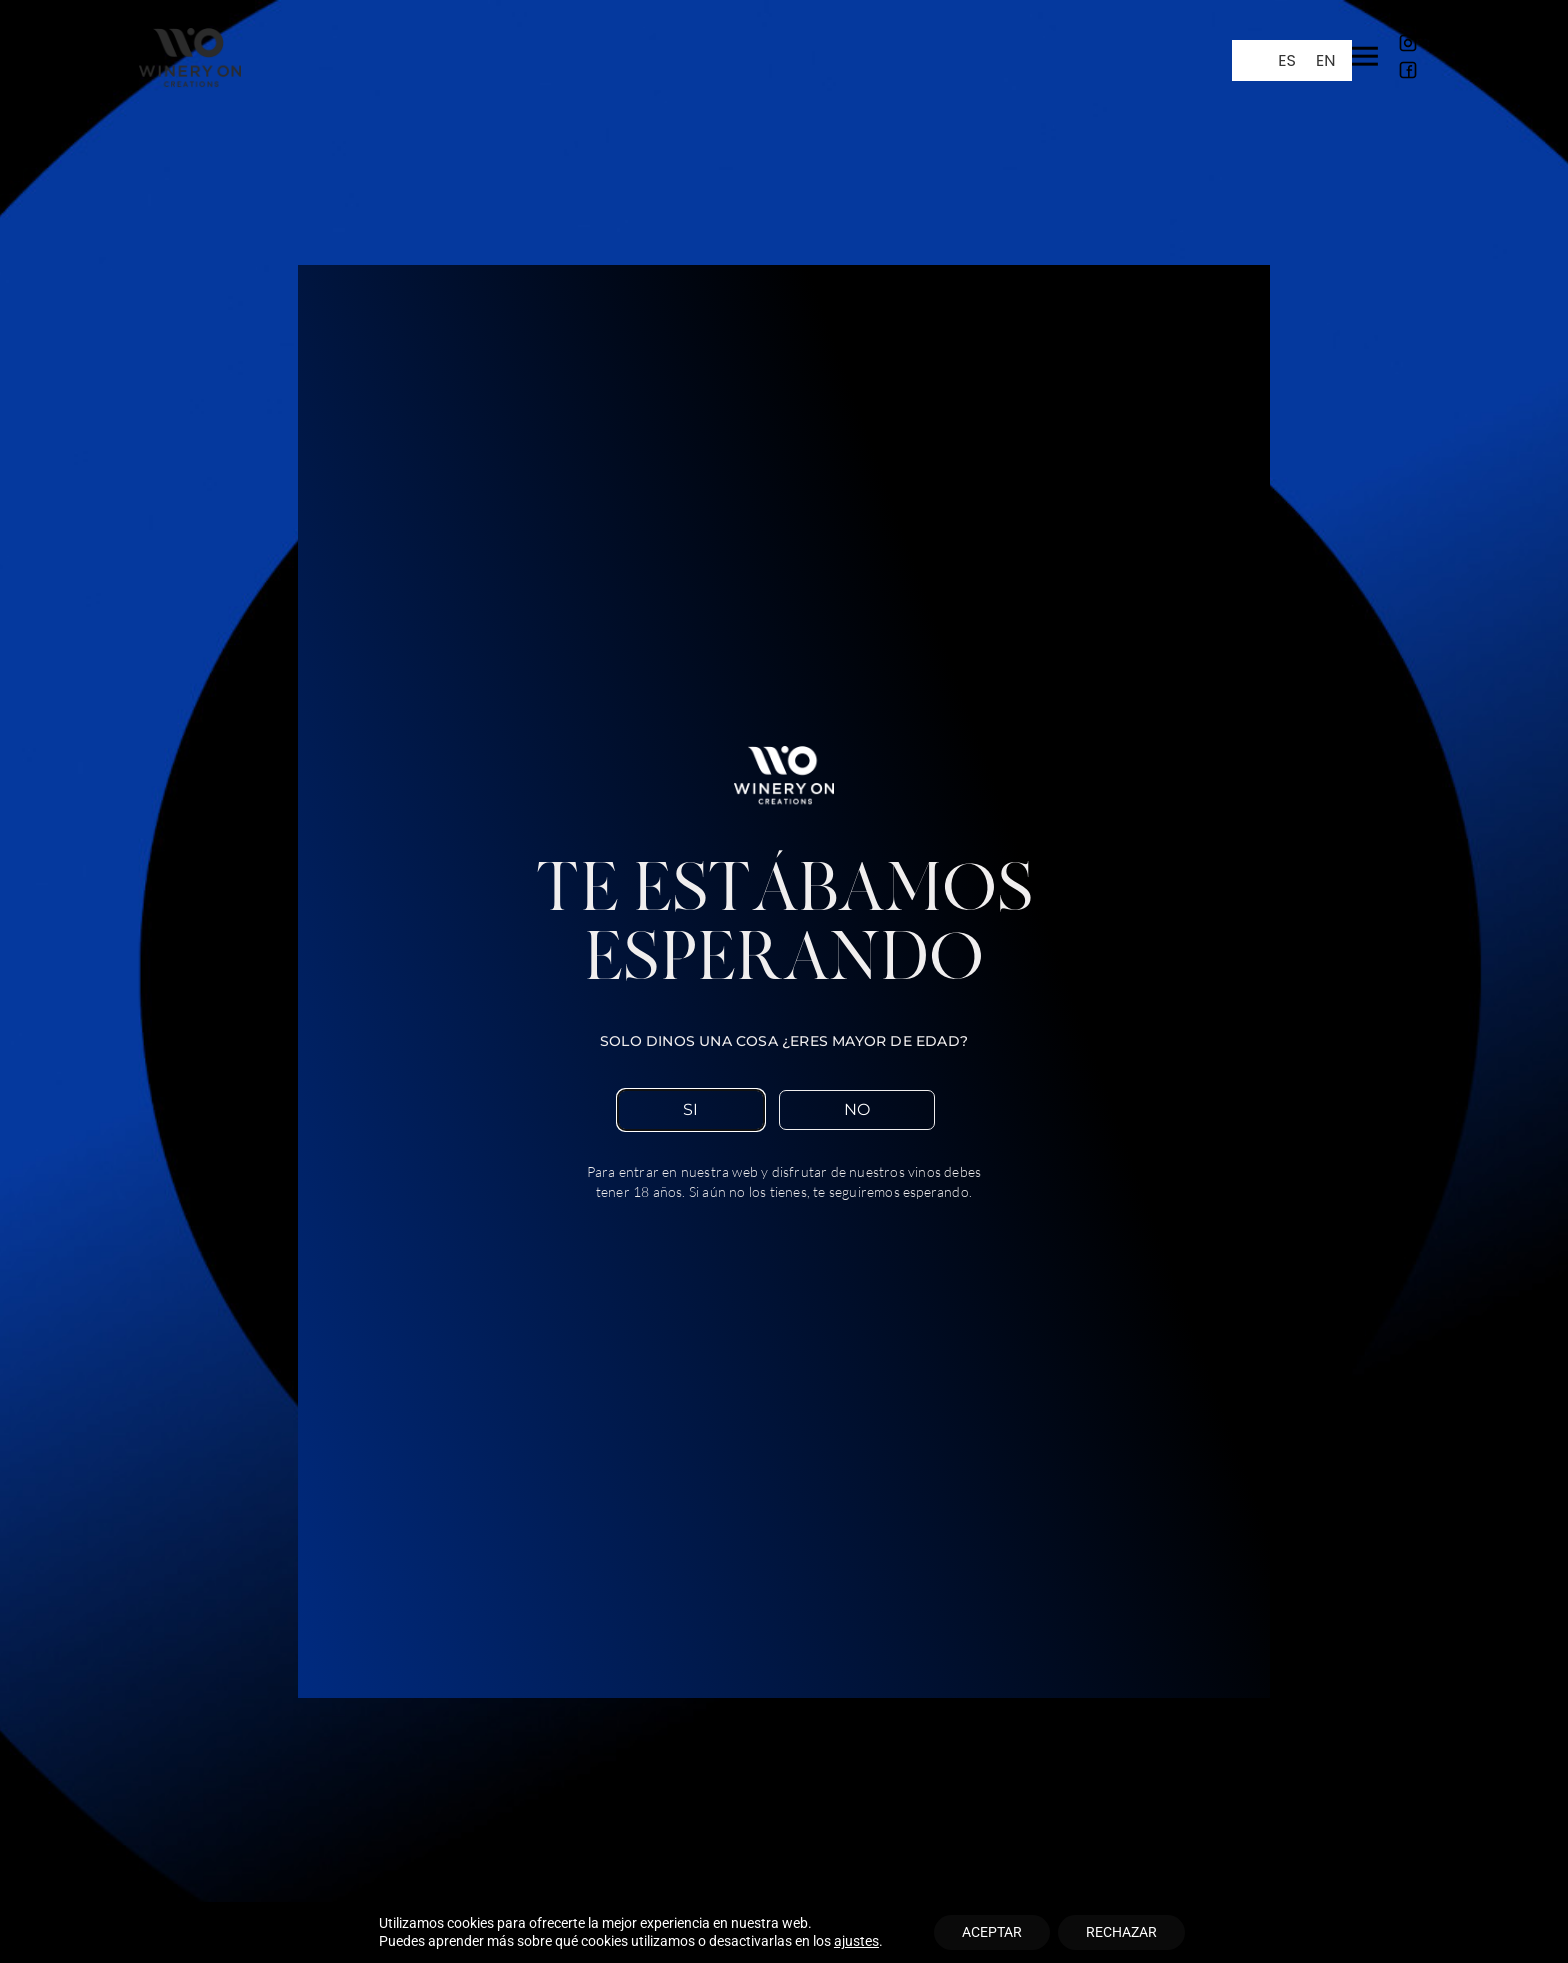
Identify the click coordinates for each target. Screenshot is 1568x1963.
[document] (784, 981)
